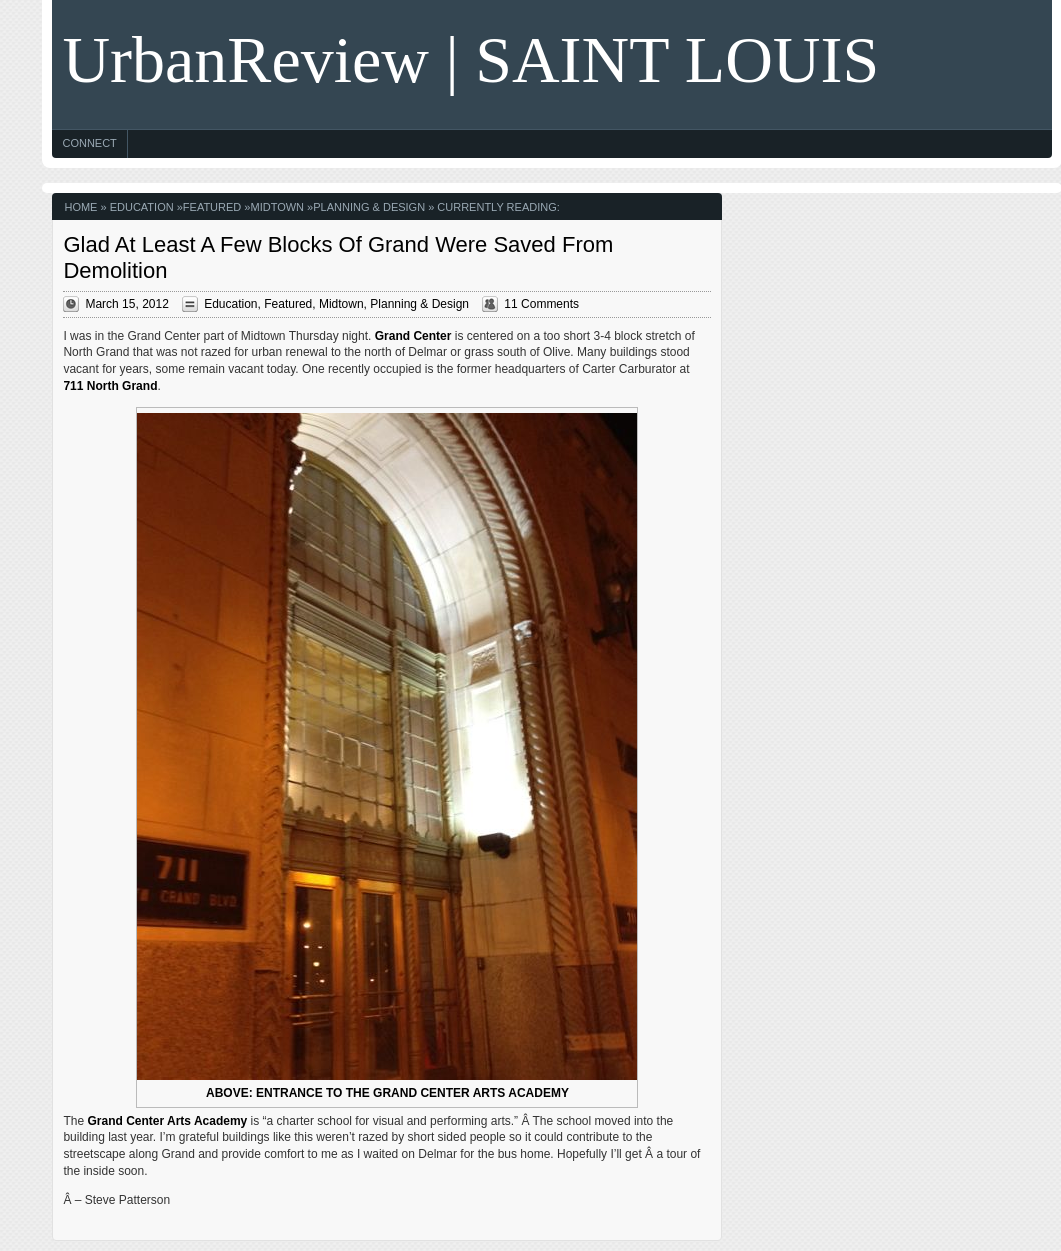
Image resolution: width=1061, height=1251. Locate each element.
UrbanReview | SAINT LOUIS (470, 59)
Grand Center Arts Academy (167, 1121)
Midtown (277, 207)
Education (142, 207)
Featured (212, 207)
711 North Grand (110, 386)
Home (80, 207)
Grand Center (413, 336)
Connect (89, 143)
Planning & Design (369, 207)
